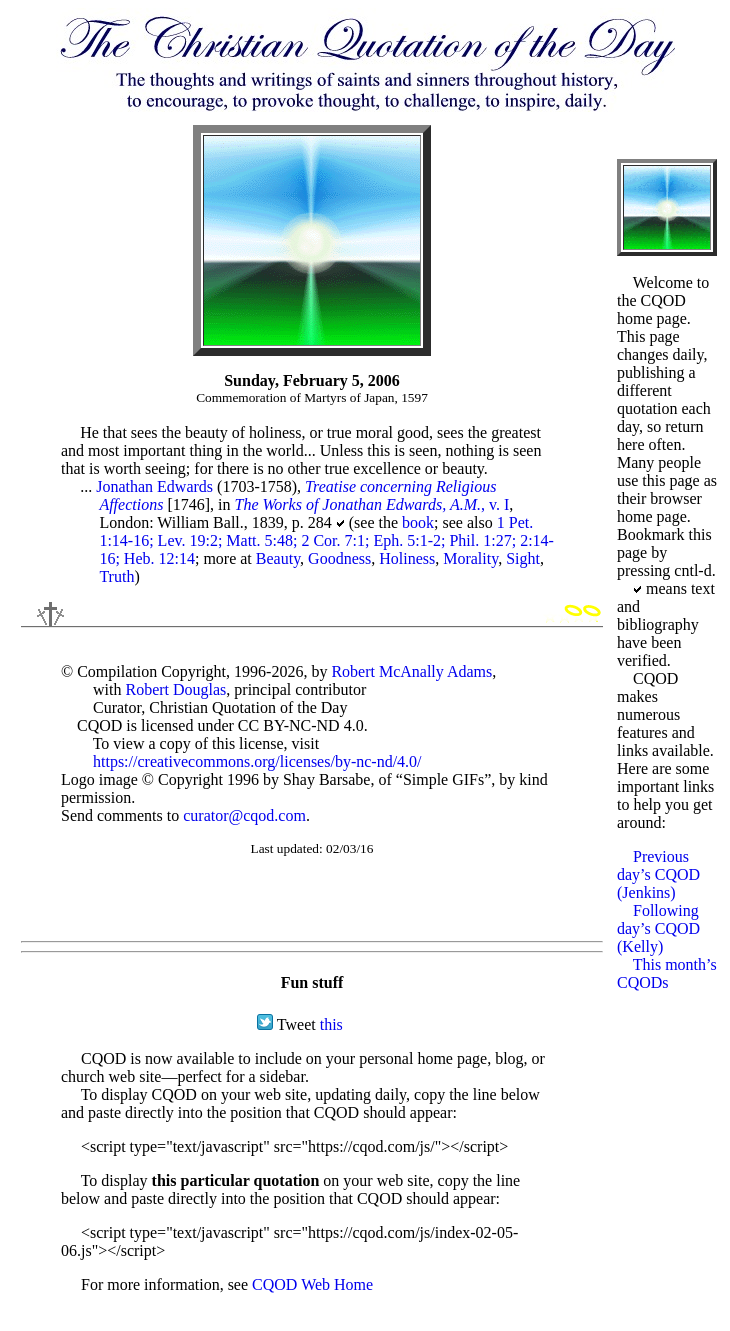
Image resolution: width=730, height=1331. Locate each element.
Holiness (407, 558)
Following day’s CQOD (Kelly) (658, 928)
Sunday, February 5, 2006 (312, 380)
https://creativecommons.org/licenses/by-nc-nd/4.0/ (257, 761)
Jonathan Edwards (154, 486)
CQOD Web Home (312, 1284)
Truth (116, 576)
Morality (470, 558)
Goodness (339, 558)
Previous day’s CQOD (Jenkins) (658, 874)
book (418, 522)
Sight (523, 558)
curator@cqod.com (244, 815)
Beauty (278, 558)
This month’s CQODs (667, 973)
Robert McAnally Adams (411, 671)
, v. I (371, 504)
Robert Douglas (175, 689)
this (331, 1024)
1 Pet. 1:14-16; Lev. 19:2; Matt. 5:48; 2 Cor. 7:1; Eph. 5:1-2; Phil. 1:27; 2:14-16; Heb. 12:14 (326, 540)
